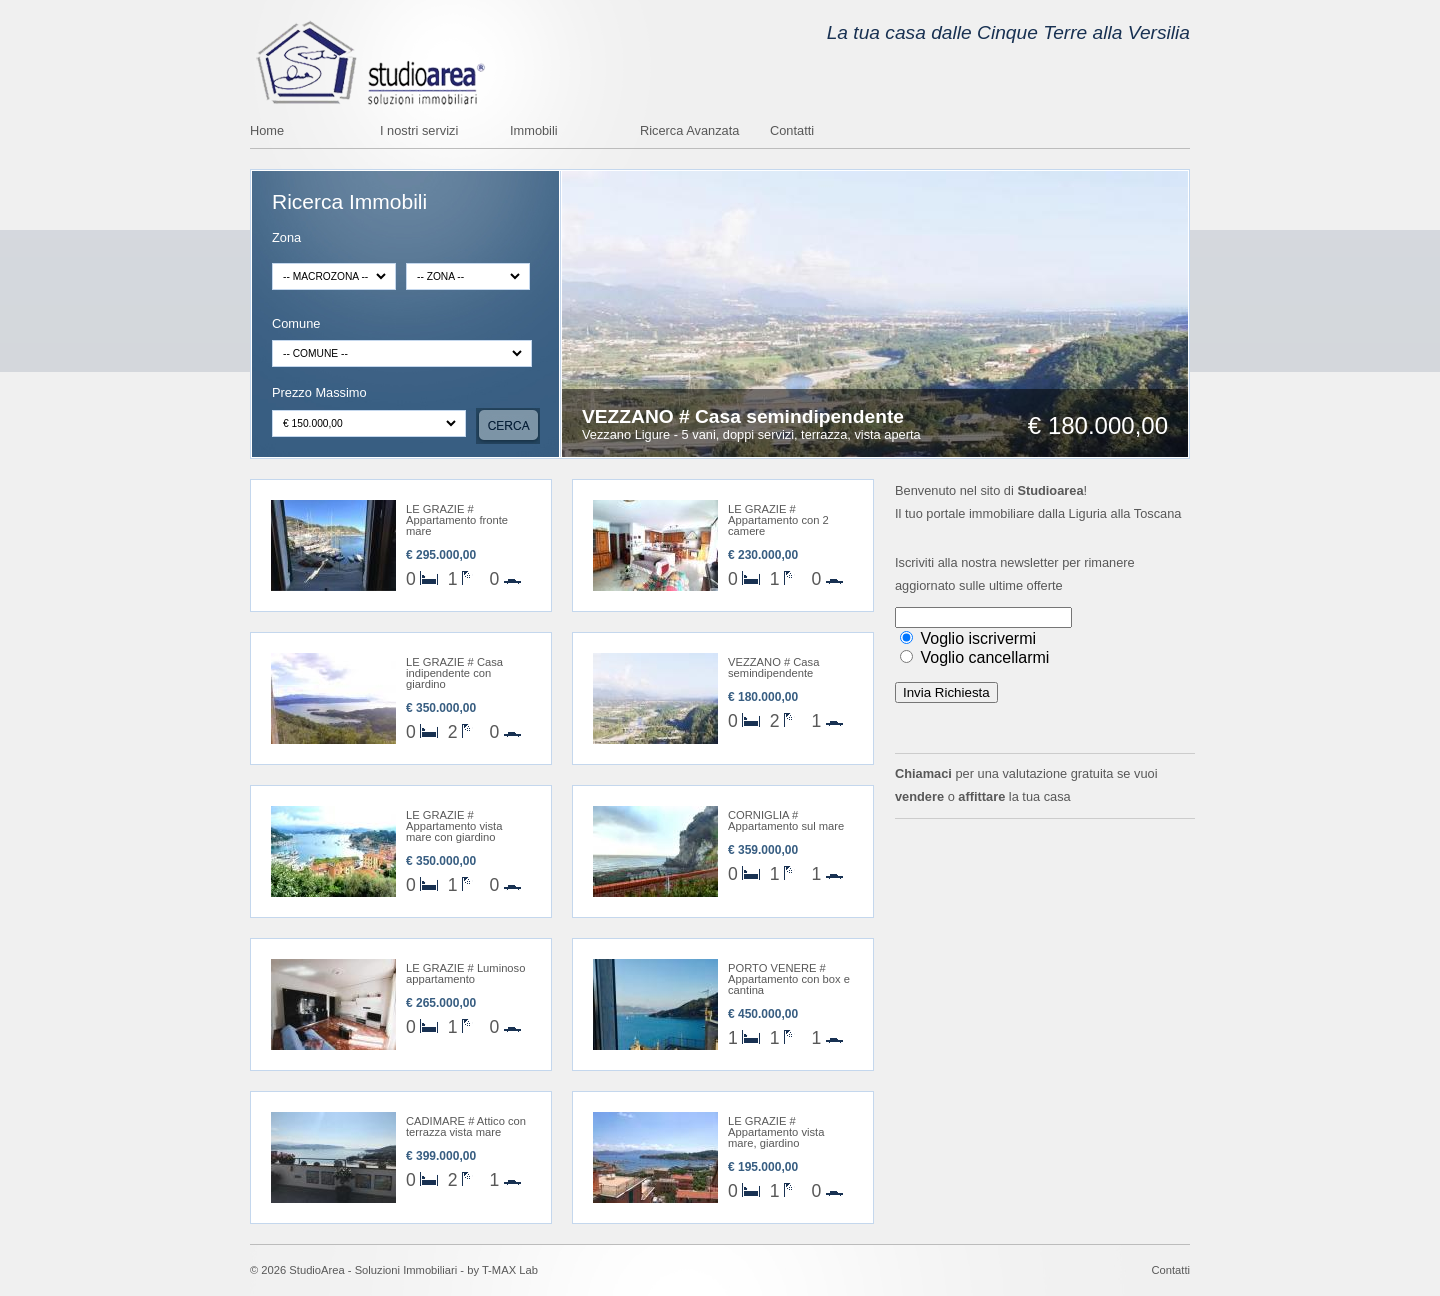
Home (267, 131)
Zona (286, 238)
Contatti (792, 131)
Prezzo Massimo (319, 393)
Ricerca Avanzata (689, 131)
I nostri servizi (419, 131)
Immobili (534, 131)
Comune (296, 324)
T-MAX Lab (510, 1270)
